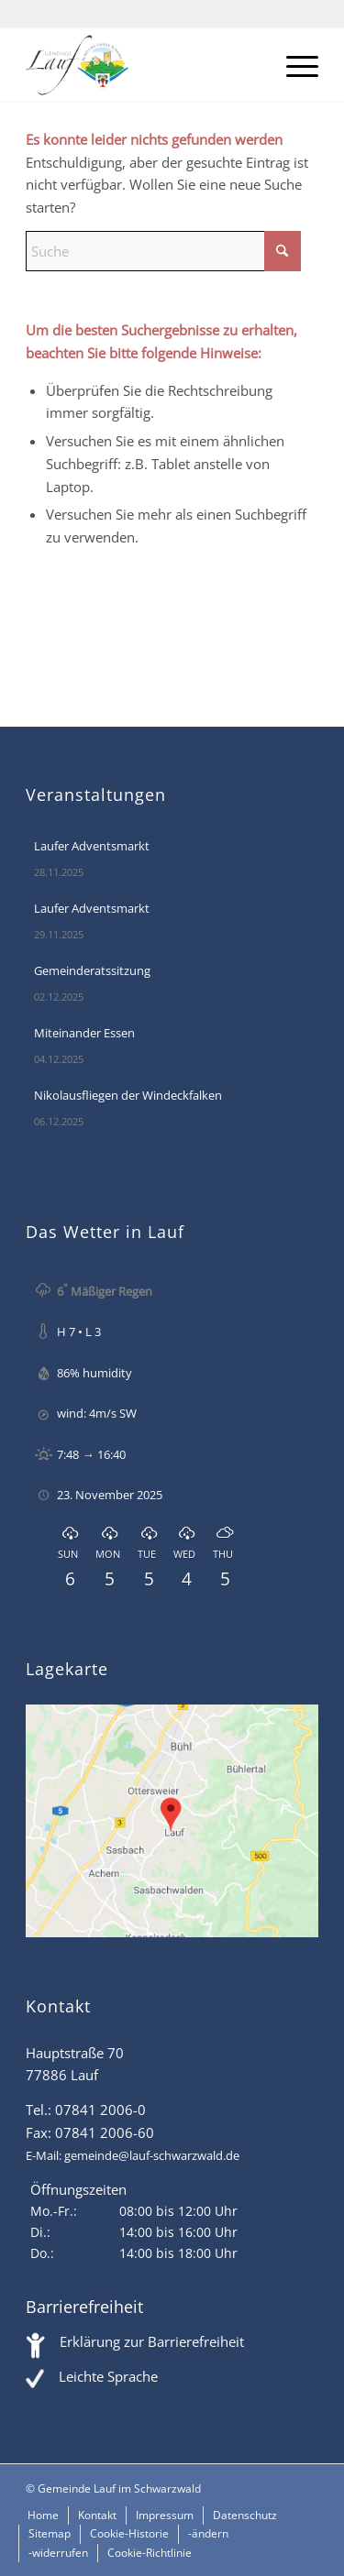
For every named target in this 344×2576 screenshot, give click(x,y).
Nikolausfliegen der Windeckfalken (128, 1095)
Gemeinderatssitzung (92, 970)
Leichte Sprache (108, 2376)
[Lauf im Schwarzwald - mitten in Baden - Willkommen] (143, 65)
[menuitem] (293, 65)
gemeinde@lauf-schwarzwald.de (151, 2155)
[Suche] (163, 251)
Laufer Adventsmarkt (92, 846)
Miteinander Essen (84, 1033)
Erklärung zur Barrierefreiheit (152, 2341)
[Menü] (293, 65)
